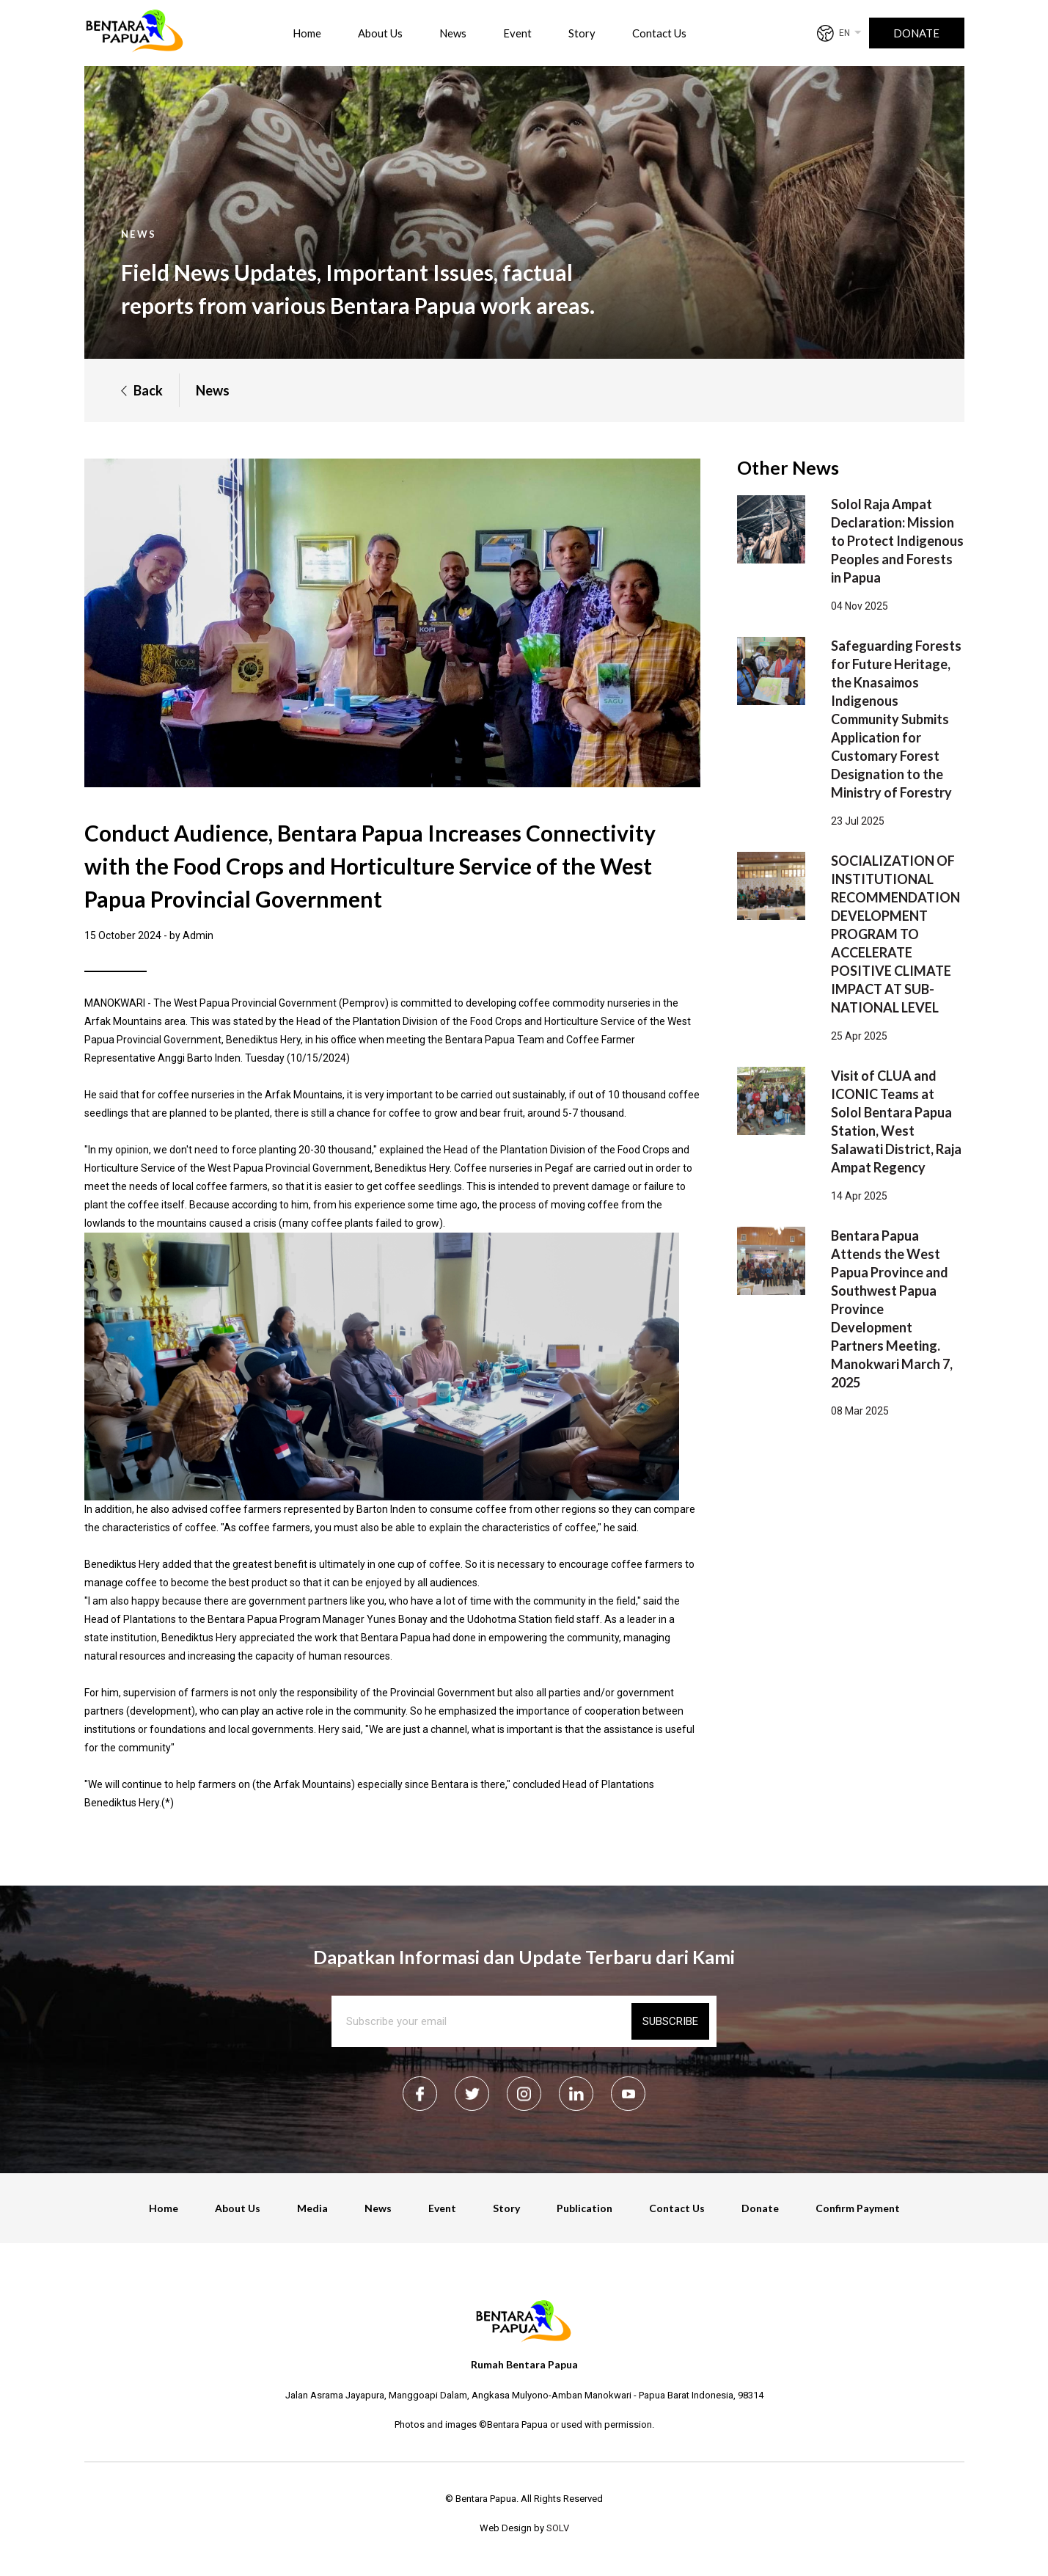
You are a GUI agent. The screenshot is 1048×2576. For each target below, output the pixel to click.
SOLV (557, 2527)
